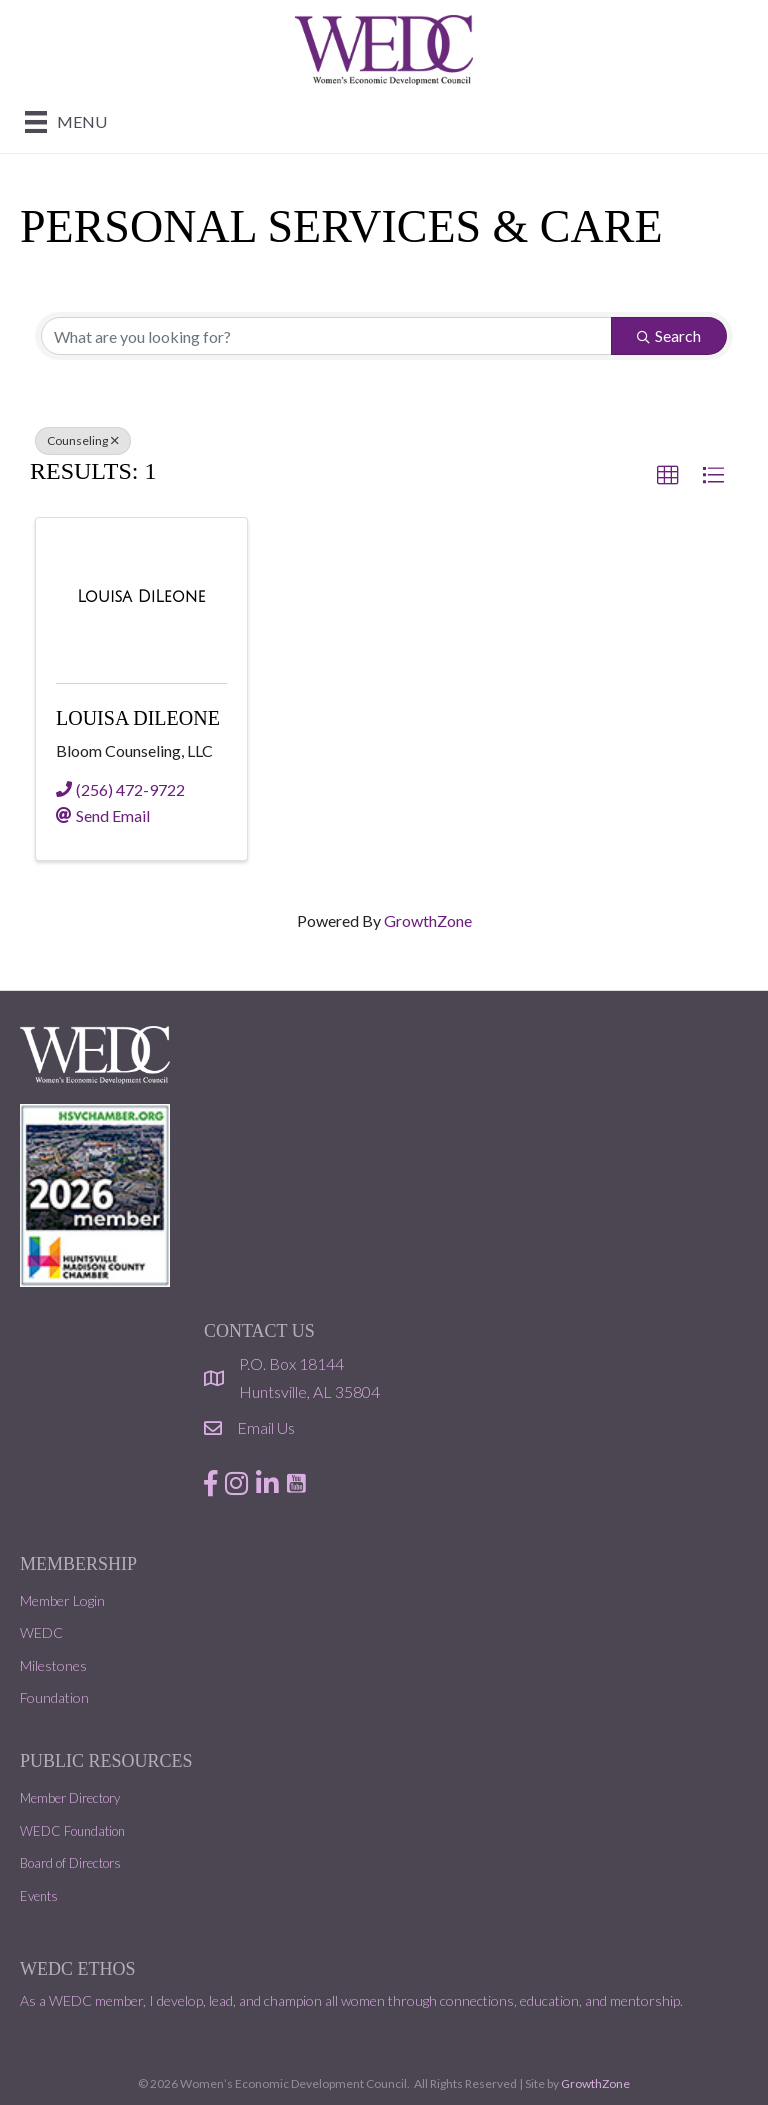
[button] (668, 476)
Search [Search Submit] (669, 335)
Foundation (54, 1697)
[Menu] (66, 121)
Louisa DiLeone (138, 718)
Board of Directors (70, 1863)
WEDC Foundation (72, 1831)
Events (39, 1896)
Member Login (62, 1600)
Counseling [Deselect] (83, 440)
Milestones (53, 1665)
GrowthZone (428, 920)
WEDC (41, 1632)
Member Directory (70, 1798)
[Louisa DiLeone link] (141, 596)
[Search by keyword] (326, 336)
